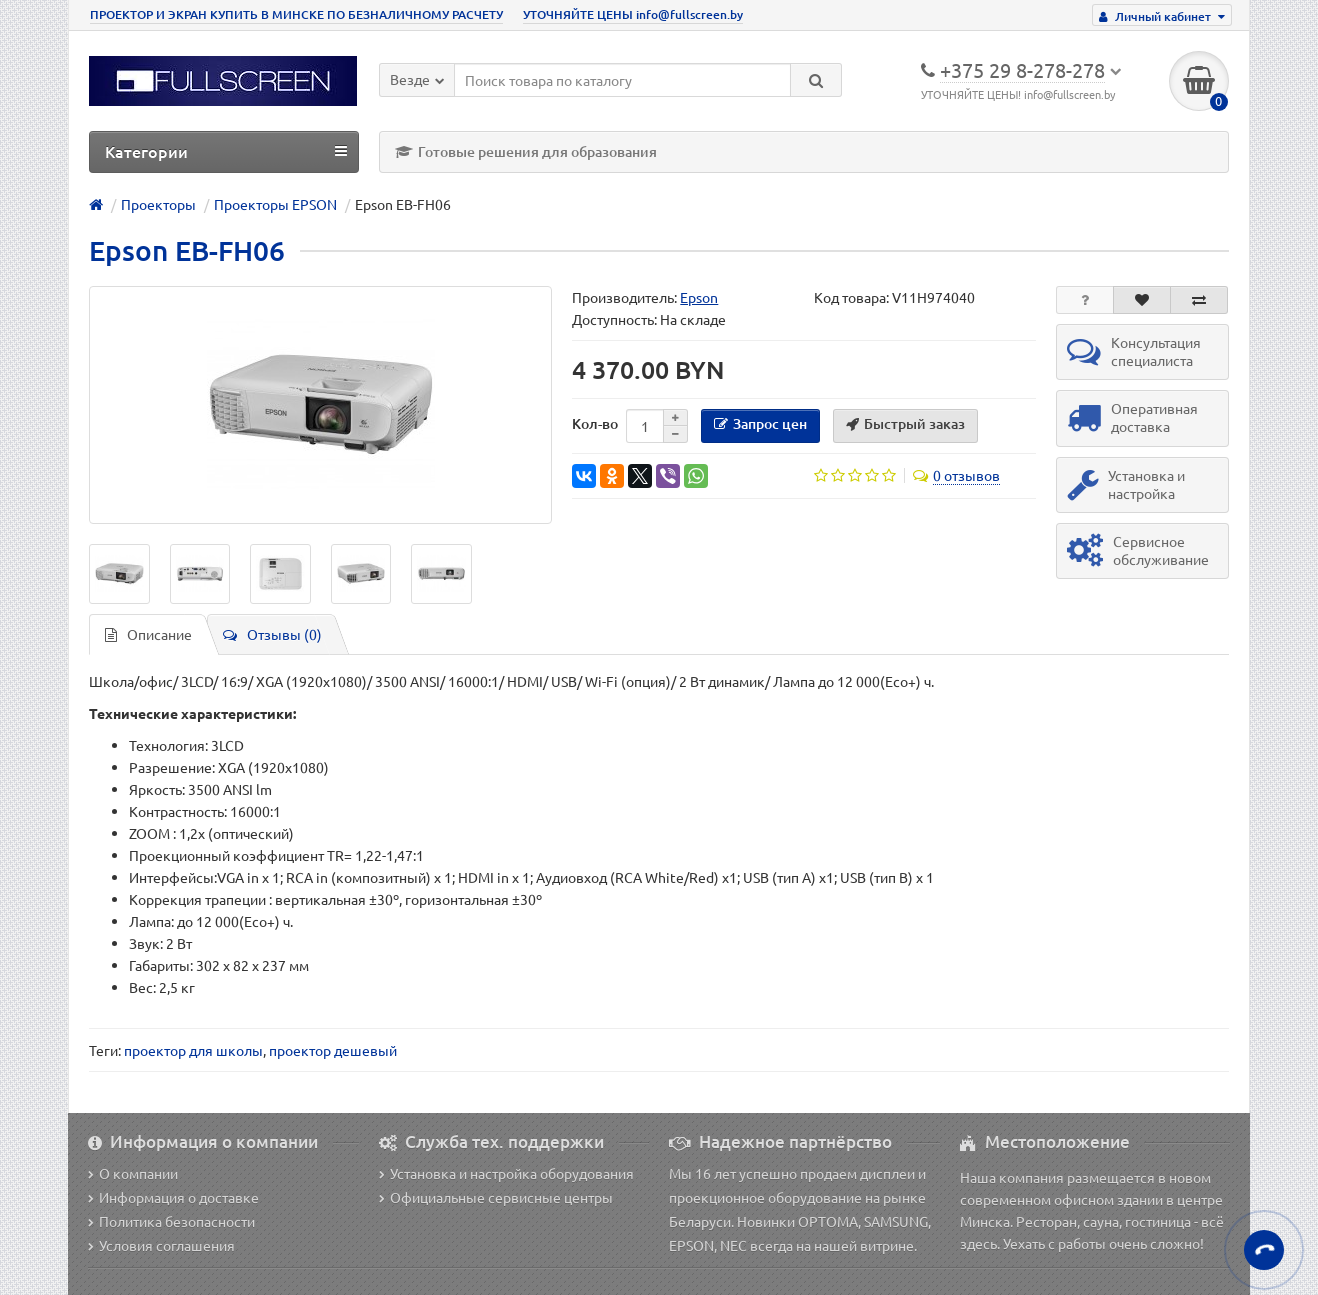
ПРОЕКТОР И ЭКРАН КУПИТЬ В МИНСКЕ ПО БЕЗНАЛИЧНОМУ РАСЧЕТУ (296, 14)
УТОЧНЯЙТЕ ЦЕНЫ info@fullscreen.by (633, 14)
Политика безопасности (171, 1221)
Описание (148, 634)
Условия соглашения (161, 1245)
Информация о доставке (173, 1197)
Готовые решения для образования (526, 151)
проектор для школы (193, 1050)
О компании (133, 1173)
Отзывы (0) (272, 634)
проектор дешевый (333, 1050)
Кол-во (595, 423)
